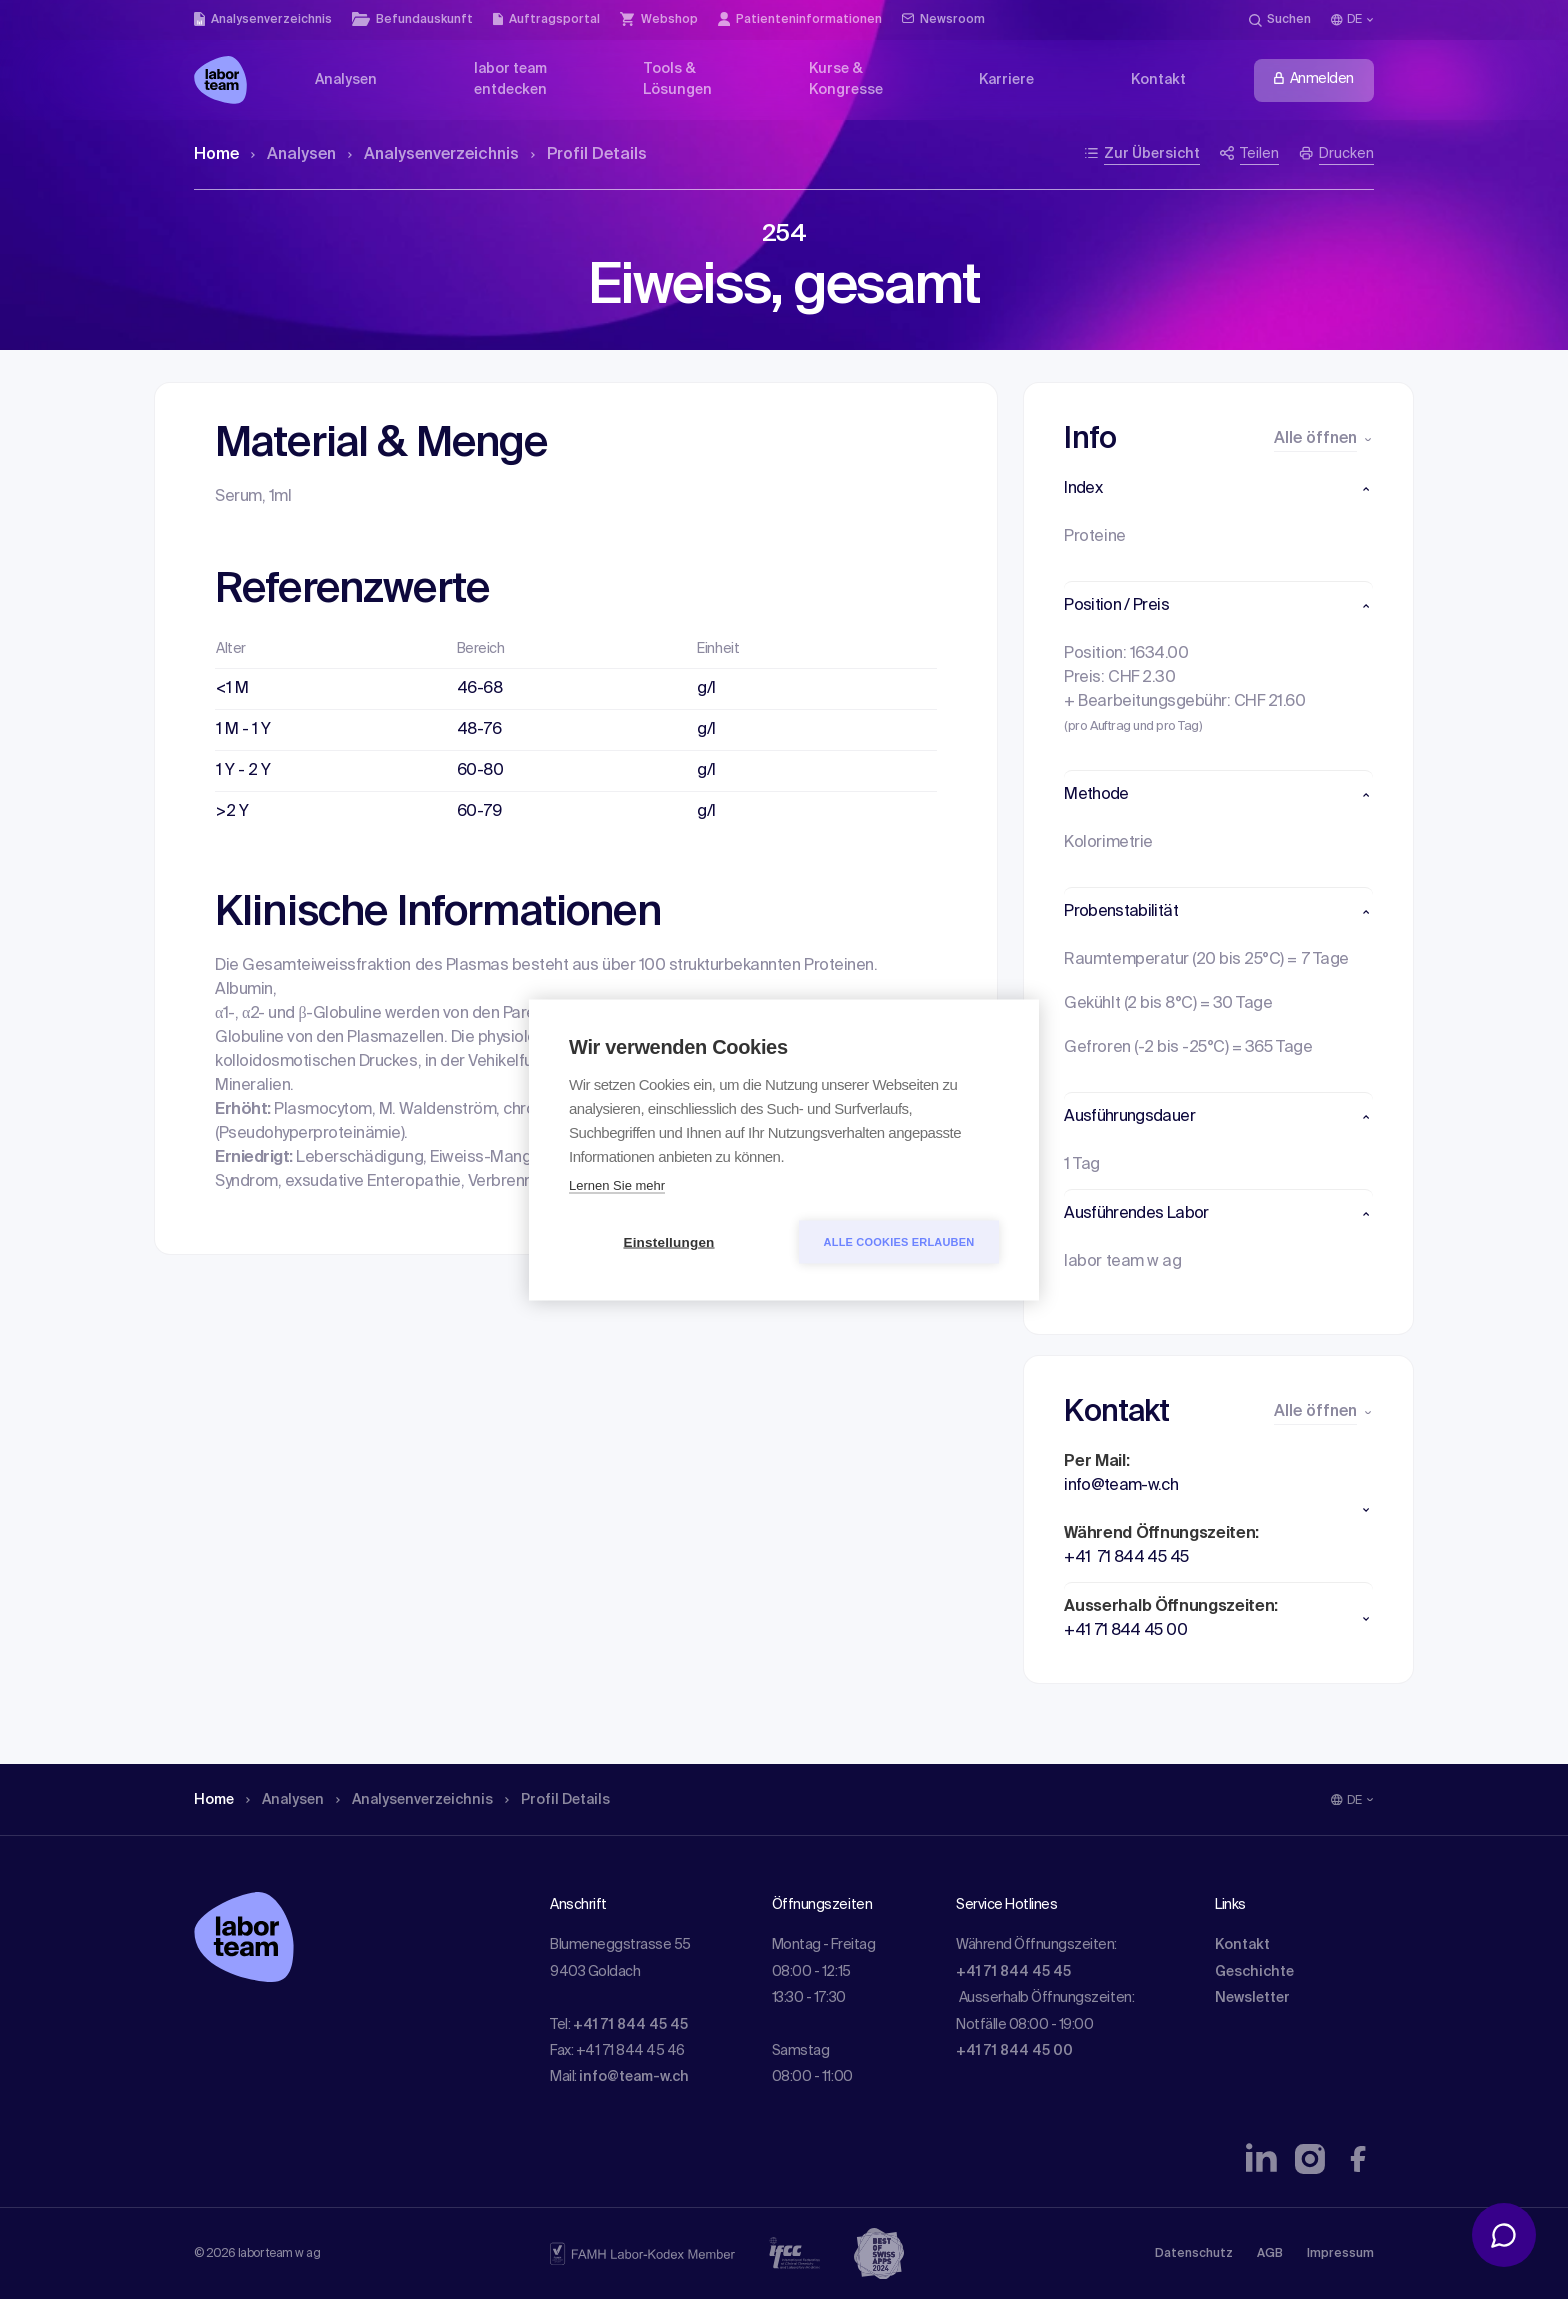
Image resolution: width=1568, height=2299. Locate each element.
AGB (1270, 2254)
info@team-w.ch (634, 2077)
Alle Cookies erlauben (899, 1241)
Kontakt (1242, 1945)
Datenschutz (1194, 2254)
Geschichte (1254, 1972)
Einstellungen (668, 1241)
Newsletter (1252, 1998)
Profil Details (589, 155)
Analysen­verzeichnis (433, 155)
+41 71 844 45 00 (1014, 2051)
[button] (1218, 489)
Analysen (293, 155)
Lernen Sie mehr (617, 1184)
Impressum (1340, 2254)
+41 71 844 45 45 (630, 2025)
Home (216, 155)
